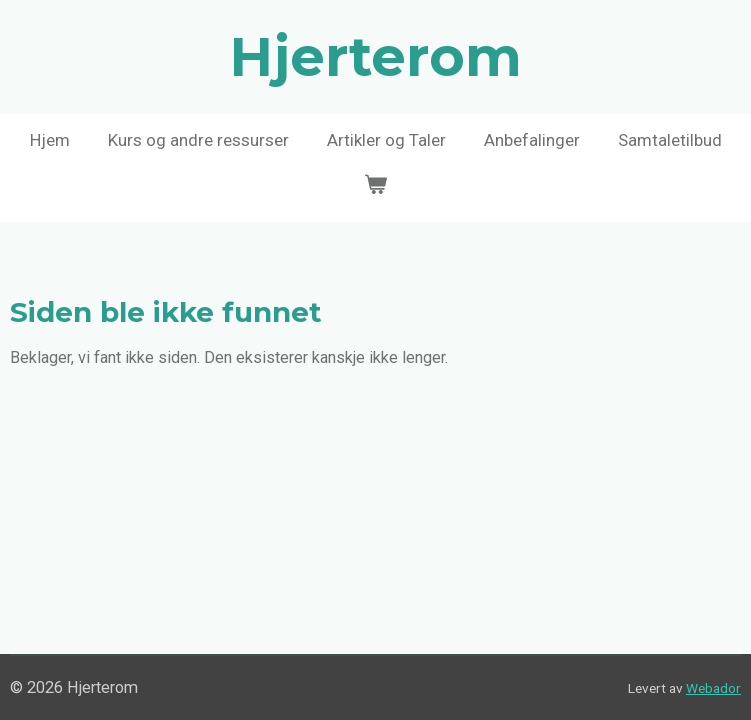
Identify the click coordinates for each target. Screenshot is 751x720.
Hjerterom (376, 57)
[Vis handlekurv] (376, 186)
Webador (713, 688)
